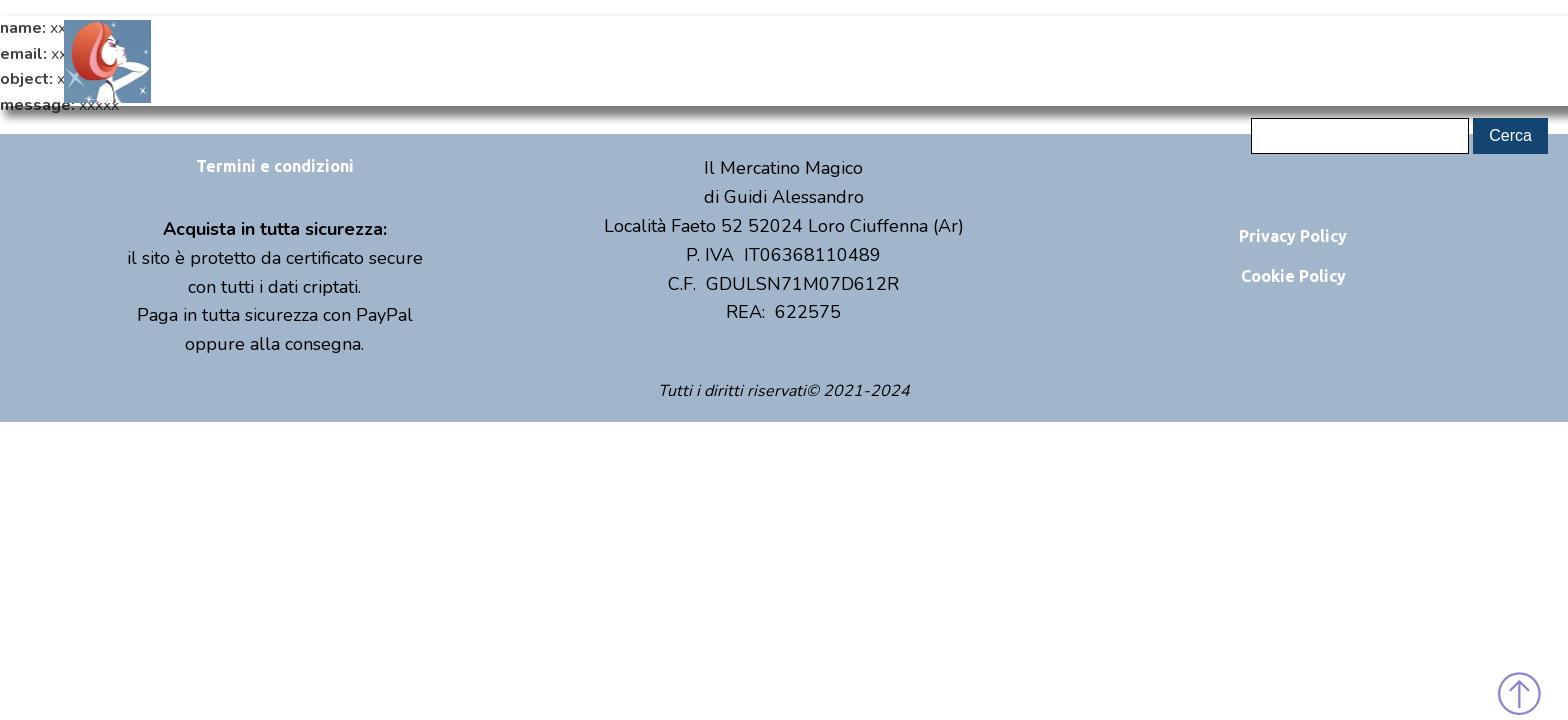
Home (458, 60)
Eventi (959, 60)
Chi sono (625, 60)
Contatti (1127, 60)
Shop (792, 61)
